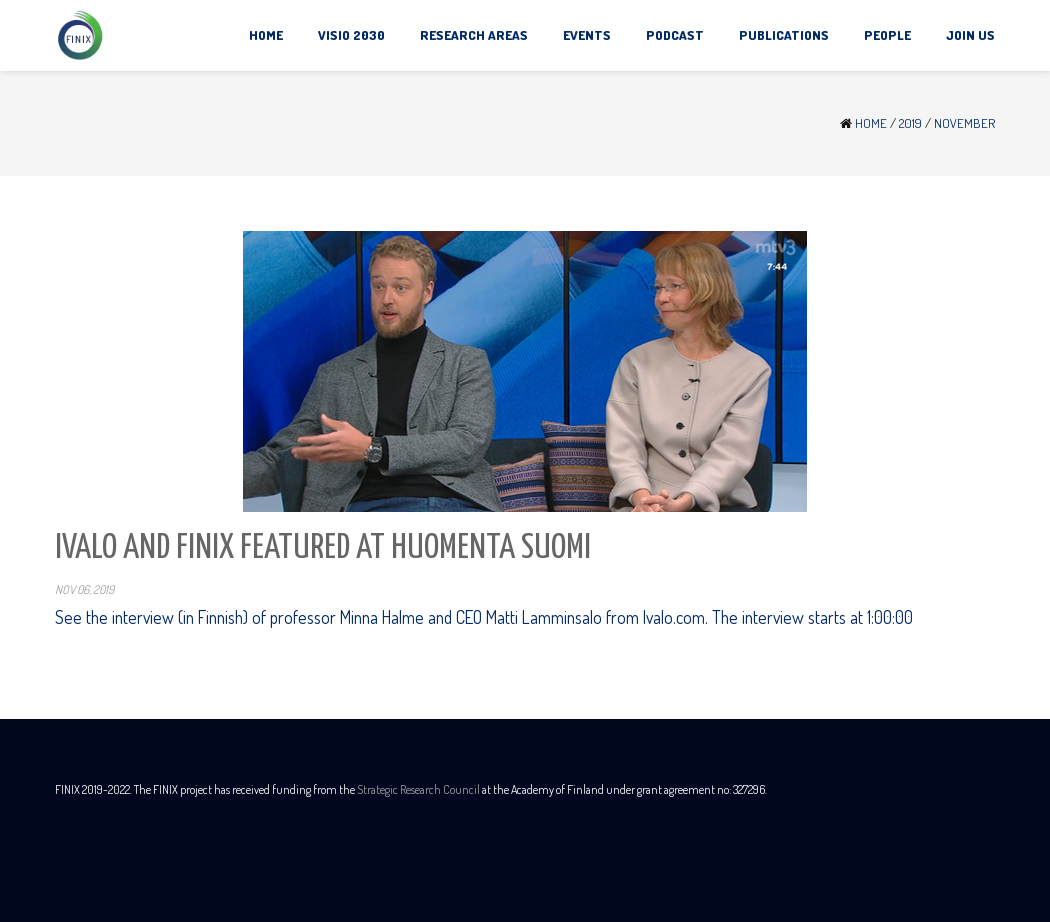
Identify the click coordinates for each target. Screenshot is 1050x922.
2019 (910, 123)
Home (871, 123)
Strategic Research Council (418, 789)
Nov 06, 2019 (84, 589)
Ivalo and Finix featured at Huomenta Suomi (323, 548)
